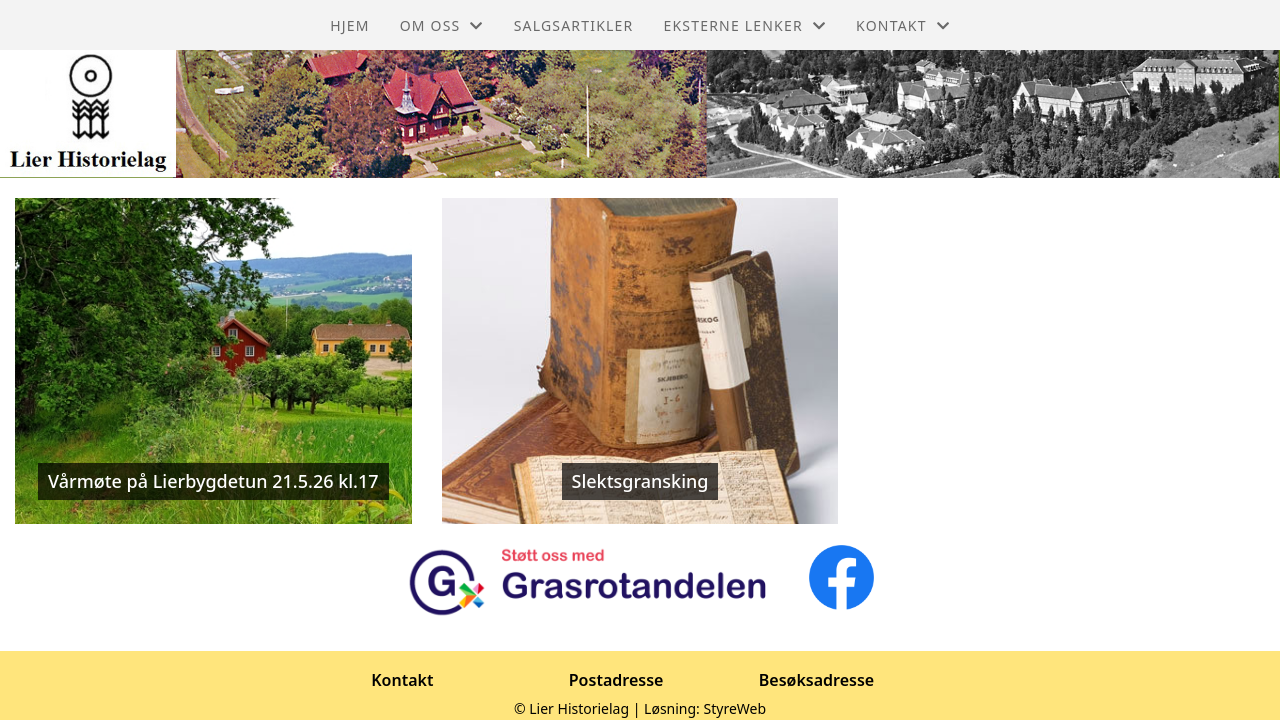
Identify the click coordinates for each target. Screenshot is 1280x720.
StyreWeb (735, 708)
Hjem (349, 25)
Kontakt (903, 25)
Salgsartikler (574, 25)
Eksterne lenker (744, 25)
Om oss (442, 25)
